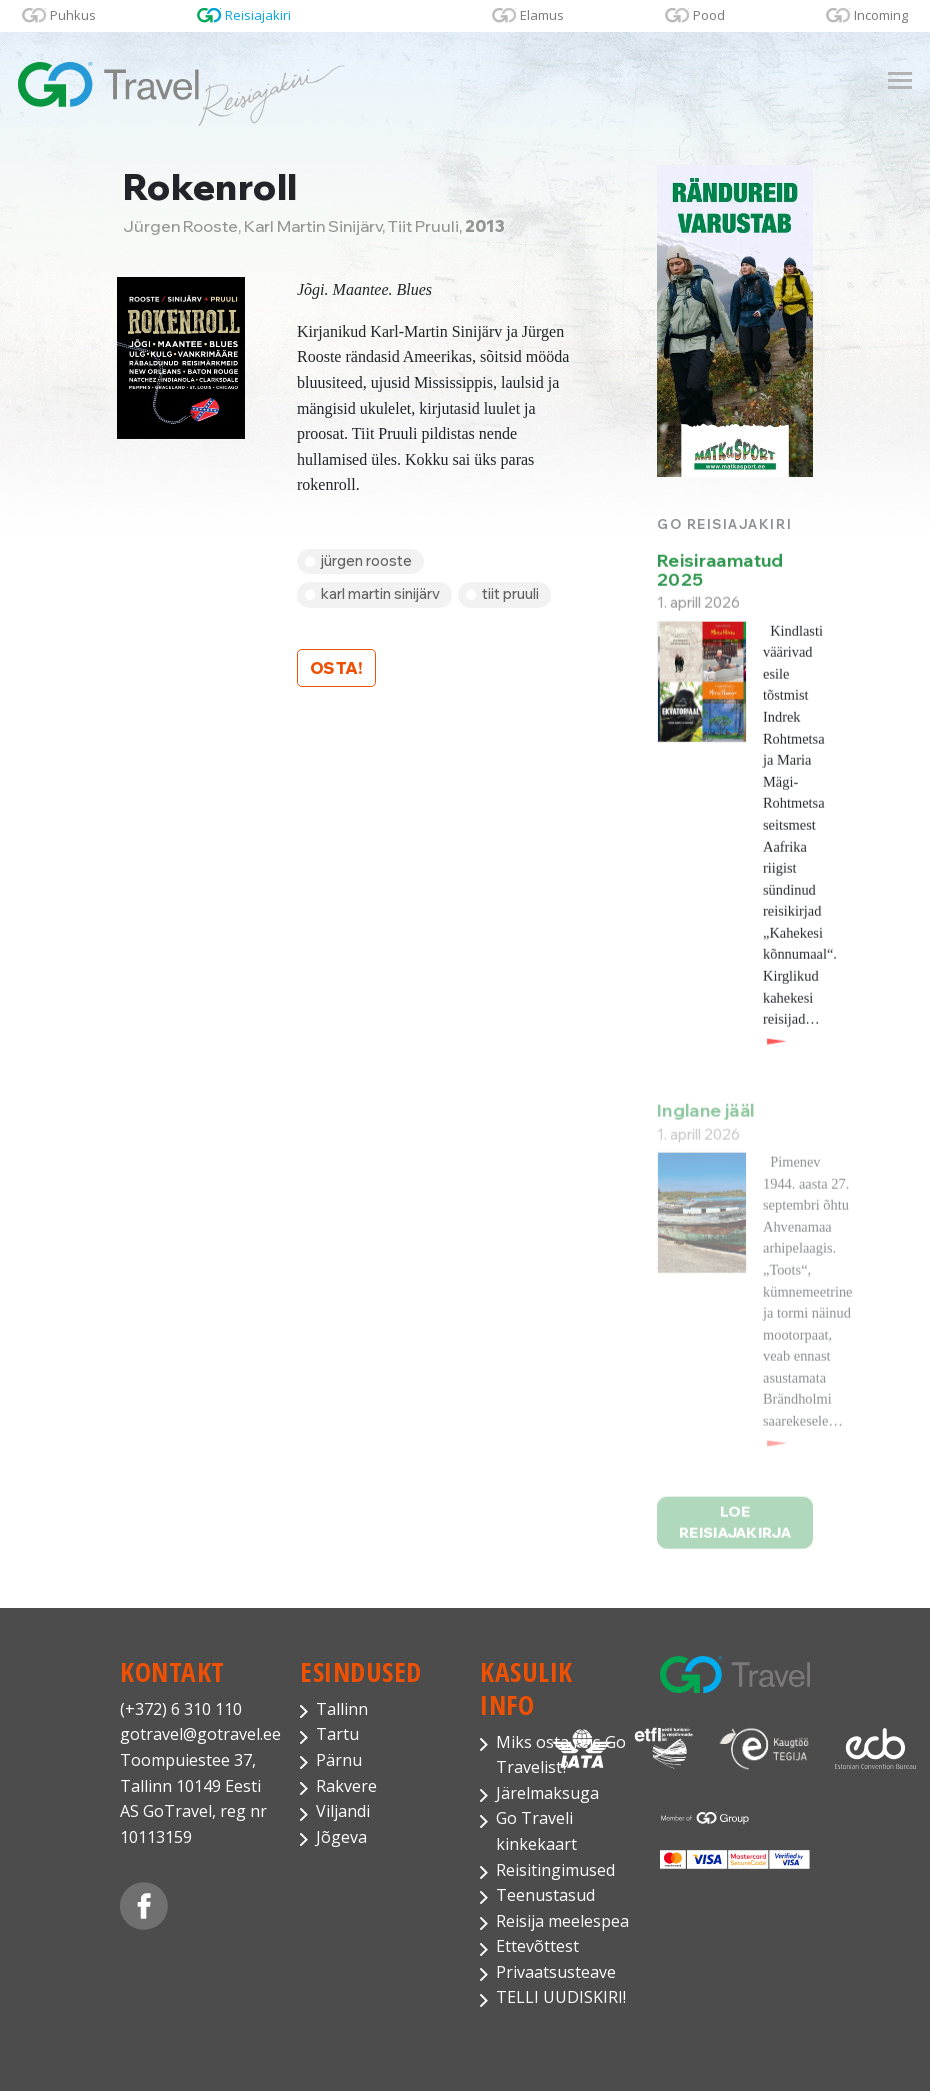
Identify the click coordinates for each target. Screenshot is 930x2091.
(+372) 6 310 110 (181, 1709)
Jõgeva (341, 1837)
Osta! (336, 668)
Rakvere (346, 1786)
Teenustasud (545, 1895)
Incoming (881, 15)
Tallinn (342, 1709)
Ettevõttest (537, 1946)
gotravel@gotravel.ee (195, 1734)
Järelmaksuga (547, 1793)
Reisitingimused (555, 1870)
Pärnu (339, 1760)
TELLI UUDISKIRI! (561, 1997)
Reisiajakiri (258, 15)
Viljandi (343, 1811)
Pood (709, 15)
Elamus (542, 15)
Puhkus (73, 15)
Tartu (337, 1734)
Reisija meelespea (562, 1921)
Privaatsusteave (556, 1972)
